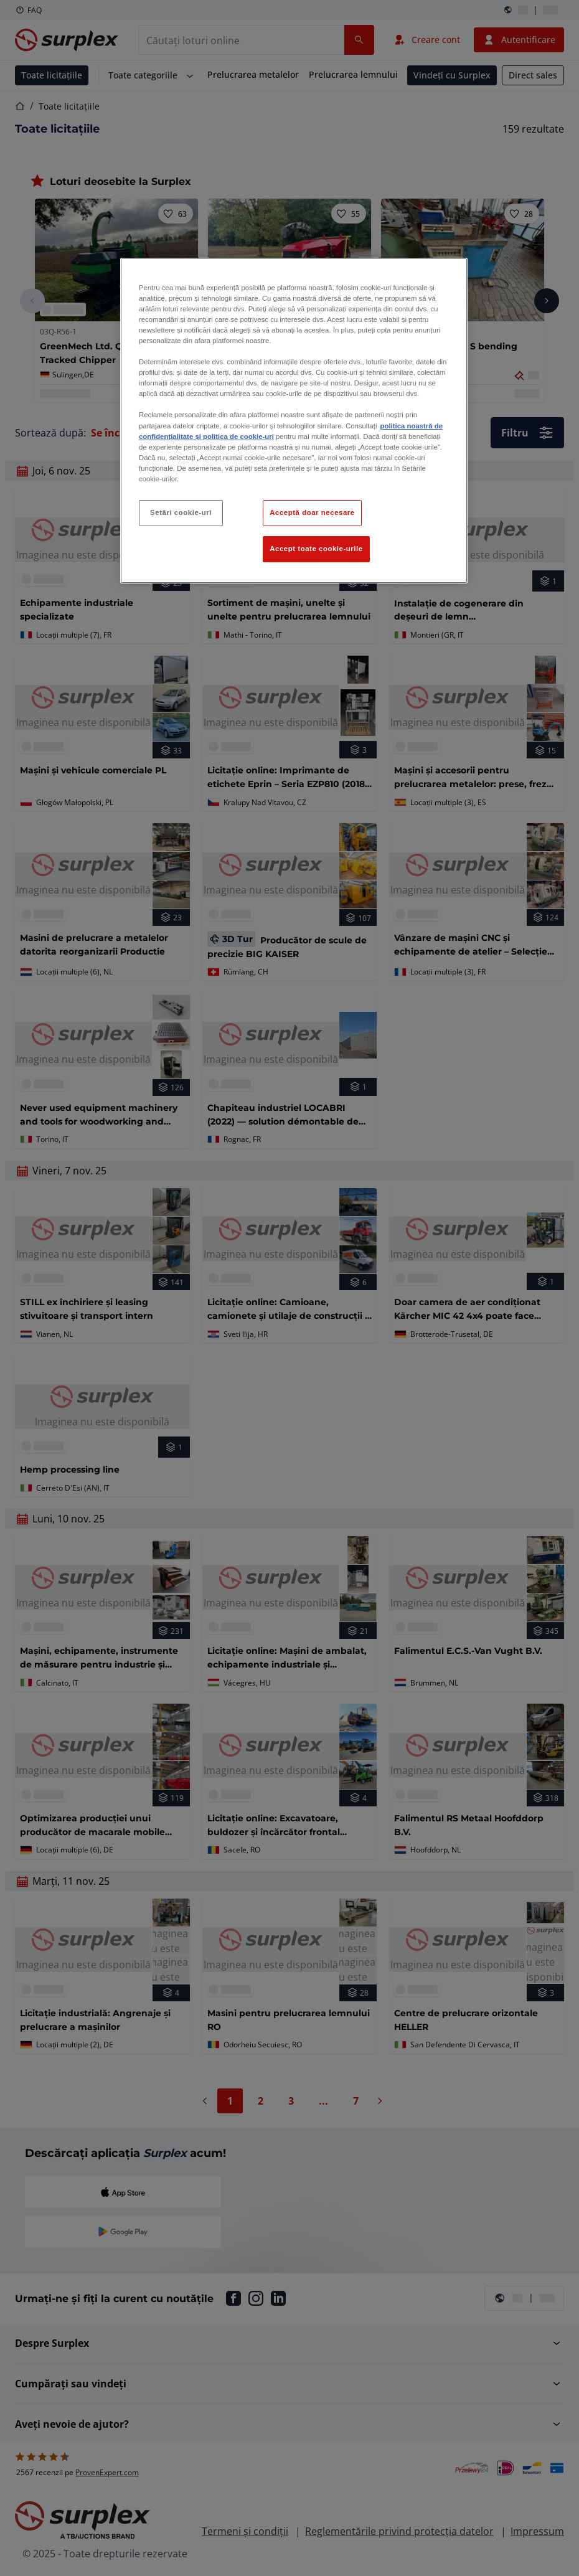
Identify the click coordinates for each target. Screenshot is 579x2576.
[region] (294, 420)
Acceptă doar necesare (312, 512)
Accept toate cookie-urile (316, 548)
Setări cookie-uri (181, 512)
